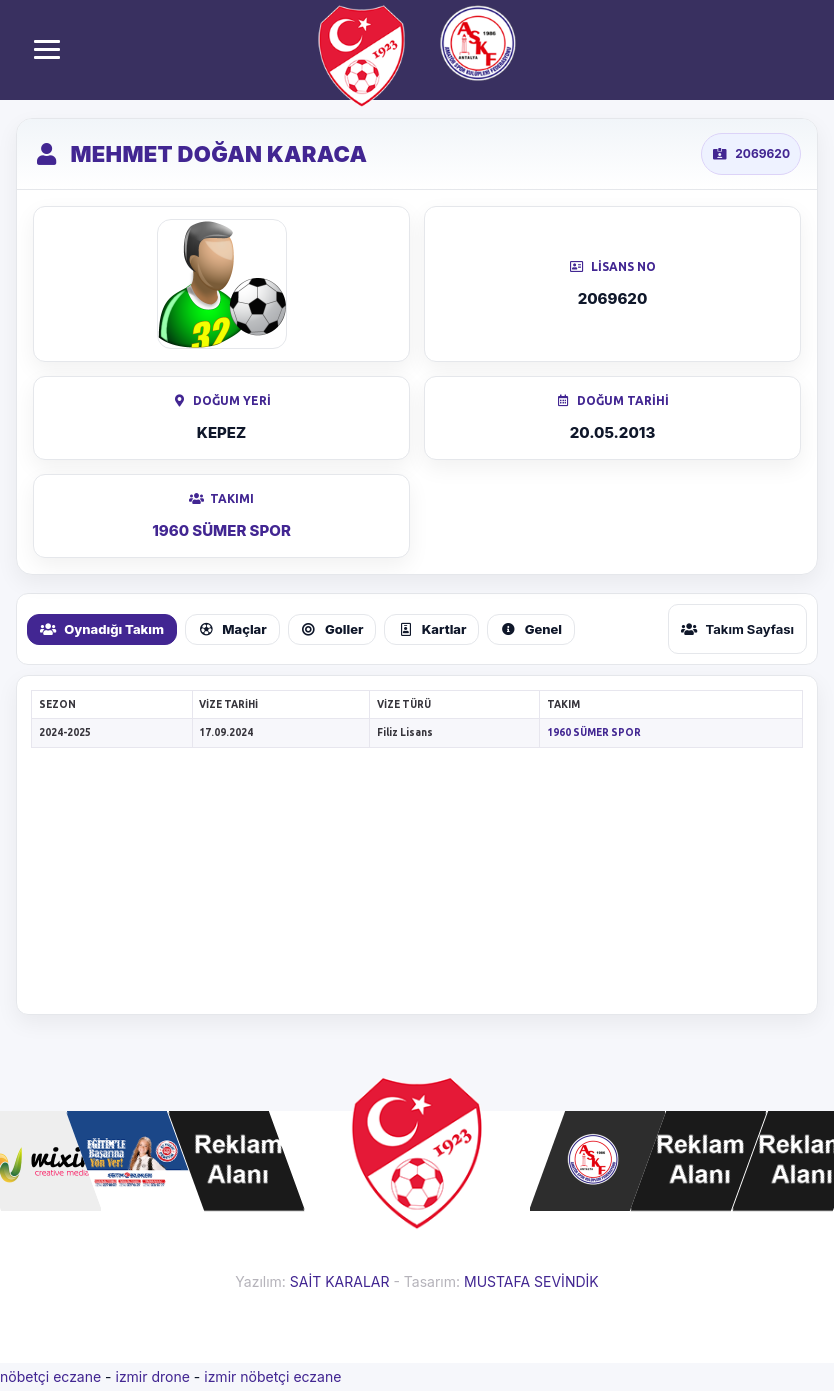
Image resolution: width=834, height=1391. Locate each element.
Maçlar (232, 629)
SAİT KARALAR (340, 1281)
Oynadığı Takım (102, 629)
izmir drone (152, 1376)
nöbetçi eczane (50, 1376)
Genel (531, 629)
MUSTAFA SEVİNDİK (531, 1281)
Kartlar (431, 629)
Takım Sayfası (737, 629)
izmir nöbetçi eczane (272, 1376)
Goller (332, 629)
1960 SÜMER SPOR (221, 530)
